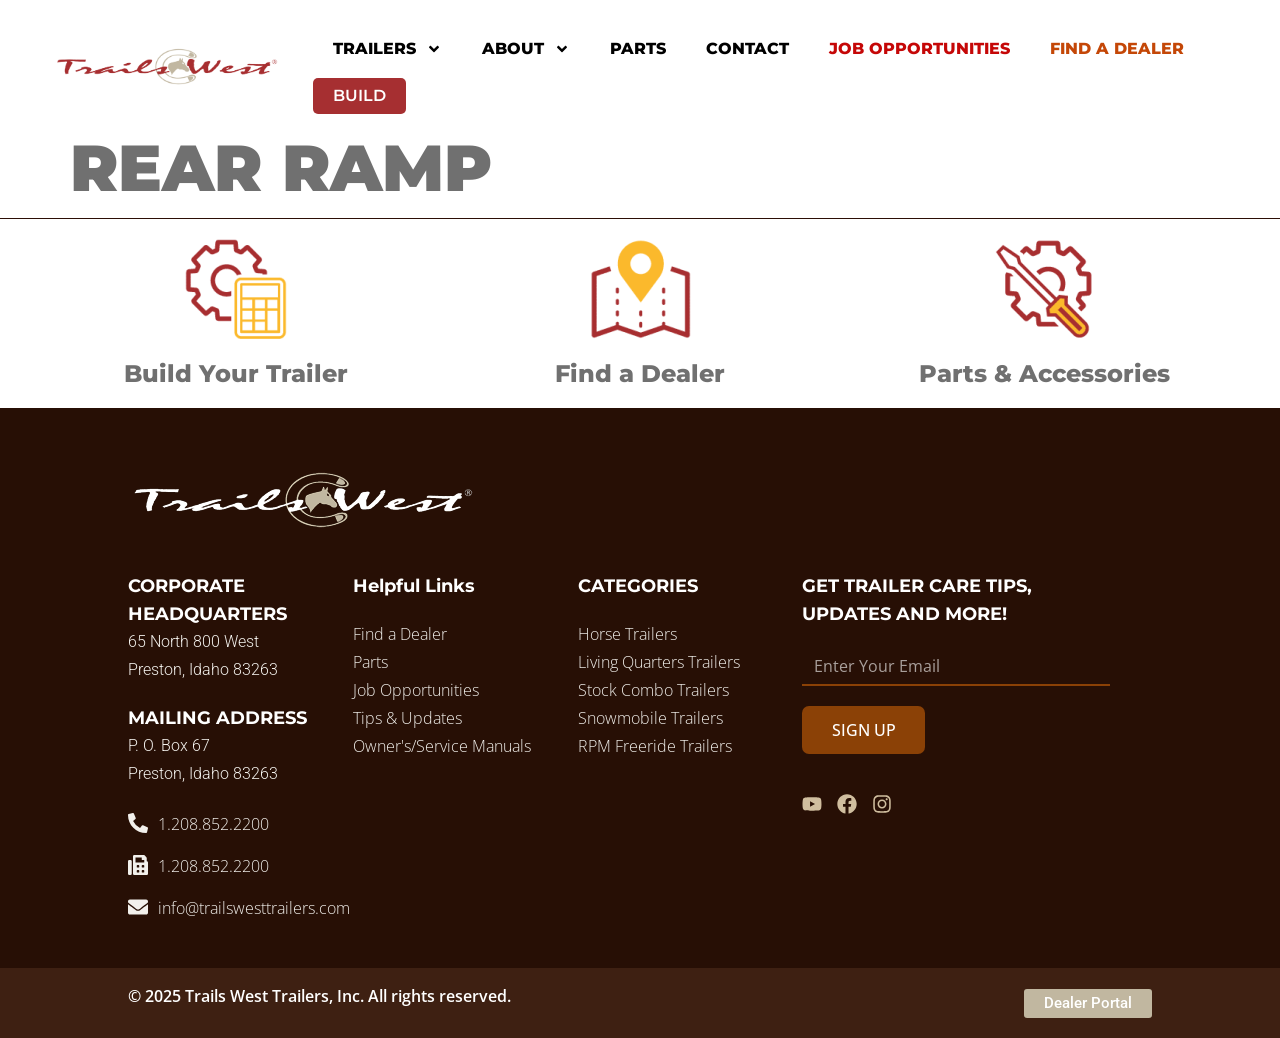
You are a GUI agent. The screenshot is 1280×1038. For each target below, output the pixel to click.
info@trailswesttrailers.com (254, 908)
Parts (638, 48)
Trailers (387, 49)
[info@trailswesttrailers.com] (138, 907)
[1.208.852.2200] (138, 823)
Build (359, 95)
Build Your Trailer (236, 373)
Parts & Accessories (1044, 373)
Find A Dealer (1117, 48)
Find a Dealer (640, 373)
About (526, 49)
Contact (747, 48)
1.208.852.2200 (213, 824)
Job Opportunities (919, 48)
